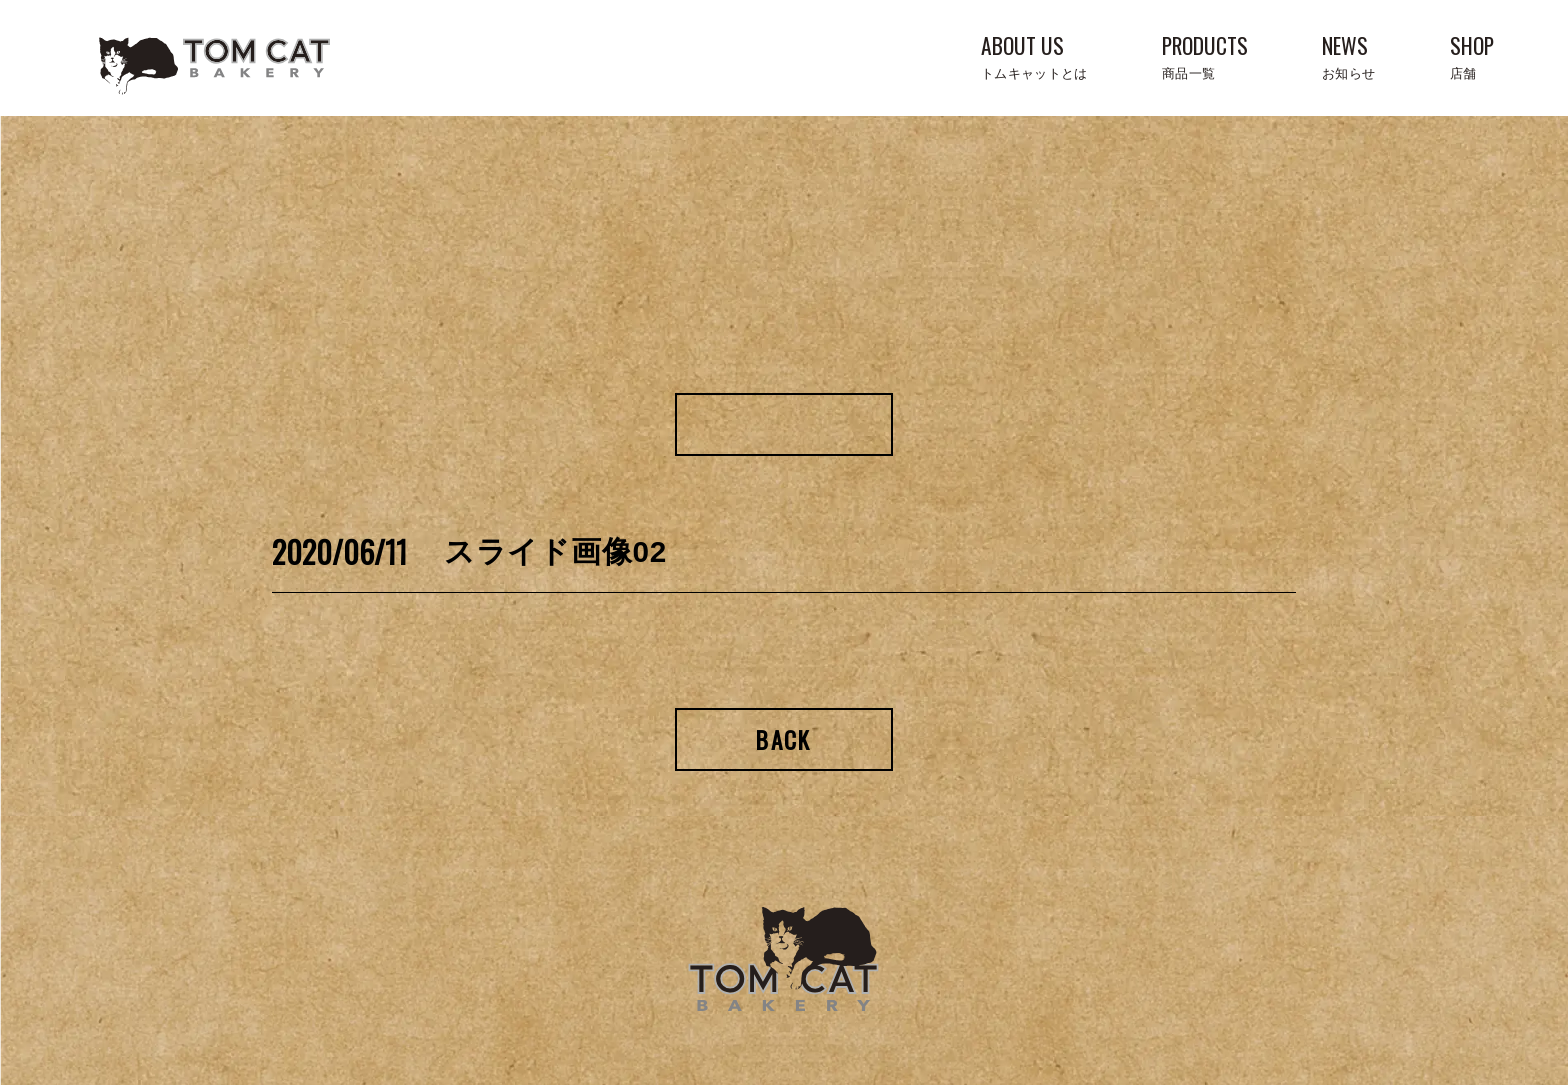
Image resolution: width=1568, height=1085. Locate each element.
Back (783, 739)
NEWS (1348, 54)
